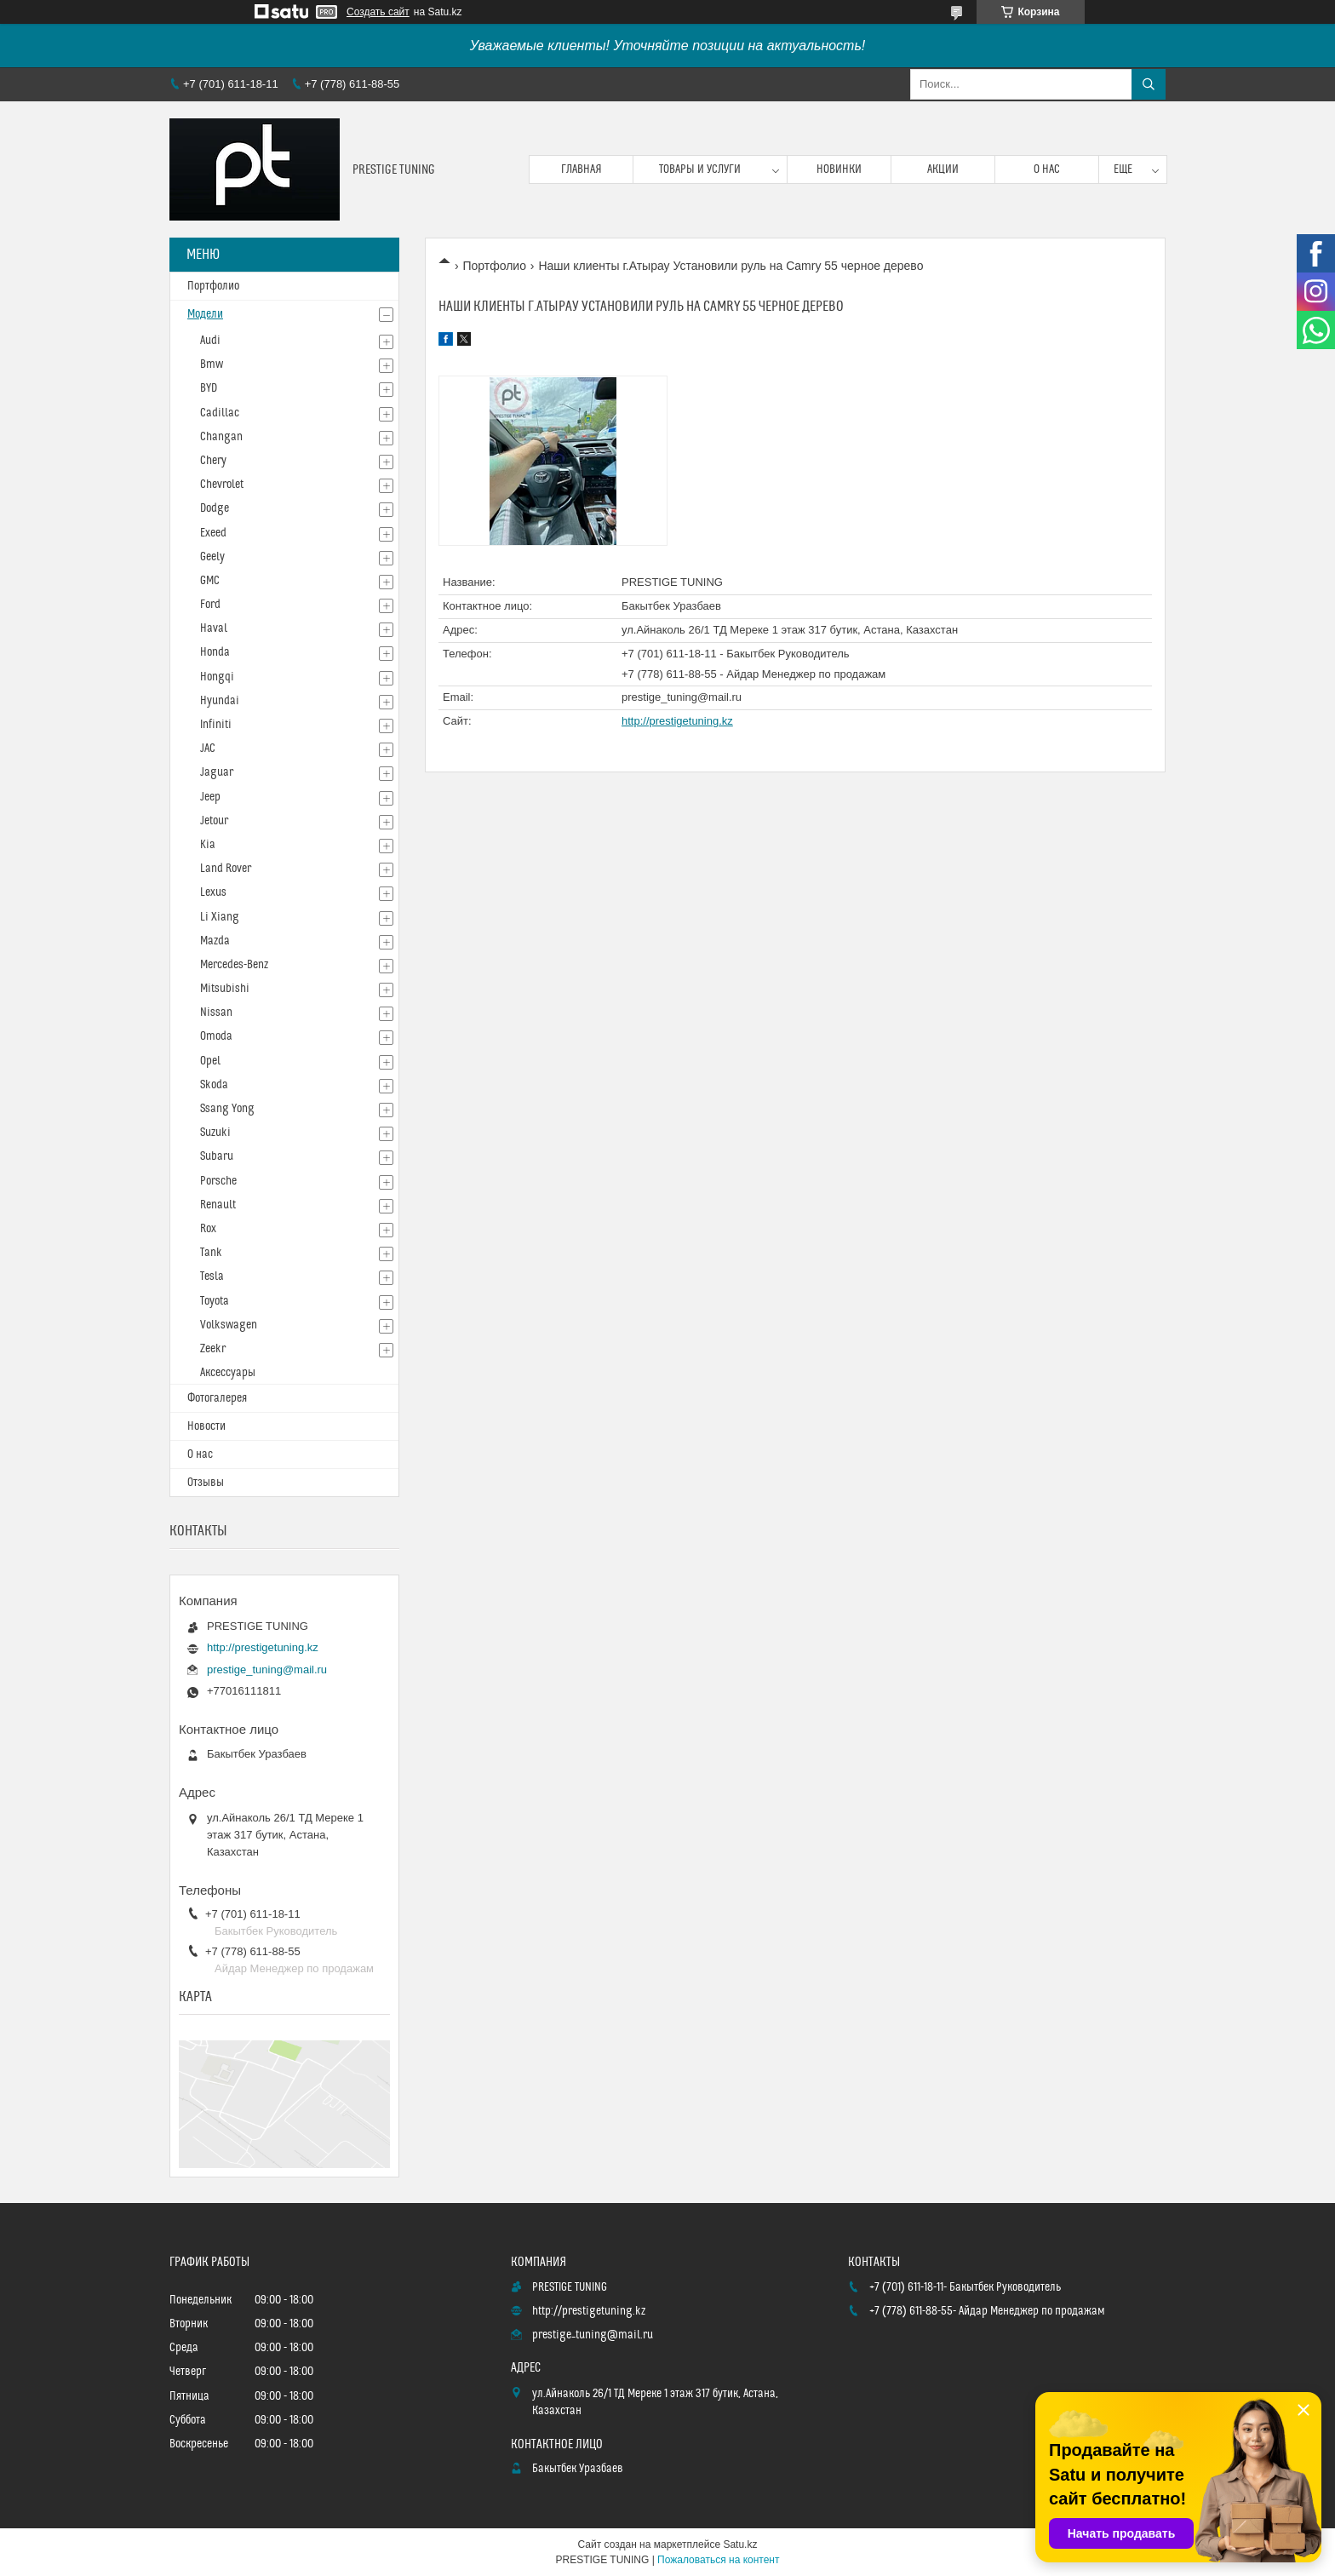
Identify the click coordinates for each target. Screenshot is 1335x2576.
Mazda (215, 941)
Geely (212, 557)
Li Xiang (219, 917)
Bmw (211, 364)
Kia (207, 845)
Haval (213, 628)
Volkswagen (228, 1325)
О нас (1047, 169)
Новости (206, 1426)
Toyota (214, 1301)
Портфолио (494, 266)
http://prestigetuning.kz (677, 720)
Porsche (218, 1181)
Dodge (214, 508)
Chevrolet (222, 484)
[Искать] (1149, 84)
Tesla (212, 1276)
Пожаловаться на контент (718, 2560)
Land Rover (225, 868)
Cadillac (219, 413)
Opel (210, 1061)
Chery (213, 461)
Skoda (214, 1085)
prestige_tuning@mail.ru (682, 697)
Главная (581, 169)
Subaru (216, 1156)
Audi (210, 340)
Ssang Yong (227, 1109)
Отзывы (205, 1482)
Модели (205, 314)
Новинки (839, 169)
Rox (208, 1229)
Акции (943, 169)
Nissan (216, 1012)
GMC (210, 581)
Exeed (213, 533)
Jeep (210, 797)
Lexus (213, 892)
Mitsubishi (224, 988)
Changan (221, 437)
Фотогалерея (217, 1398)
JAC (207, 748)
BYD (208, 388)
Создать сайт (378, 12)
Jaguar (216, 772)
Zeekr (213, 1349)
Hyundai (219, 701)
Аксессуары (227, 1373)
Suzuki (215, 1132)
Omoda (216, 1036)
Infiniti (216, 724)
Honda (215, 652)
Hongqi (217, 677)
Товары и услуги (700, 169)
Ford (210, 604)
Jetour (214, 821)
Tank (211, 1252)
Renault (218, 1205)
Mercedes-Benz (234, 965)
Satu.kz (740, 2544)
